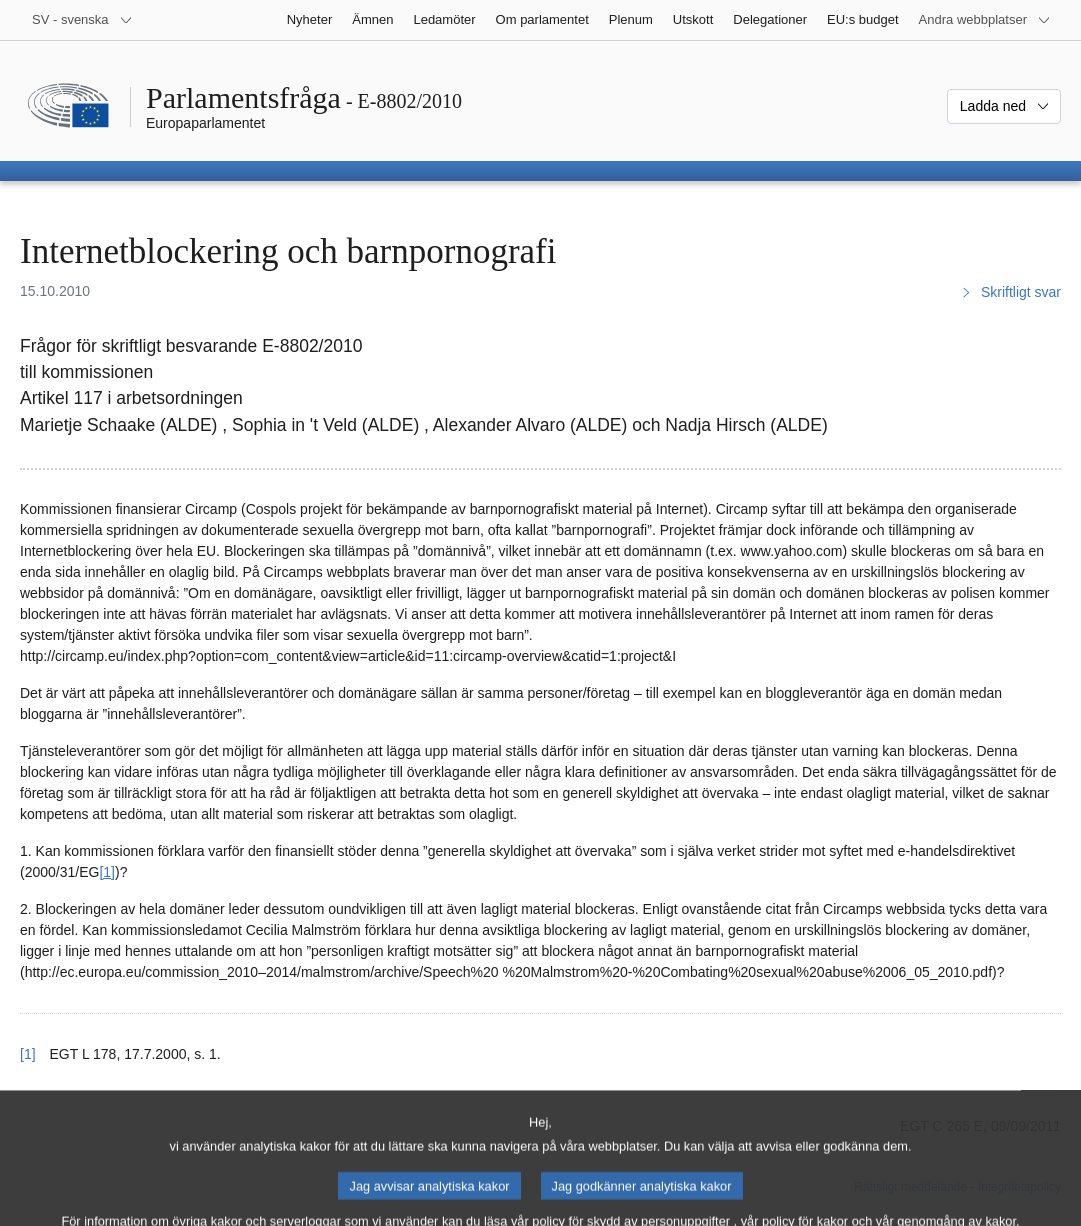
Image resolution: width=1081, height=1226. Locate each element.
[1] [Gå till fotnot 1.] (107, 872)
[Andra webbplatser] (985, 20)
